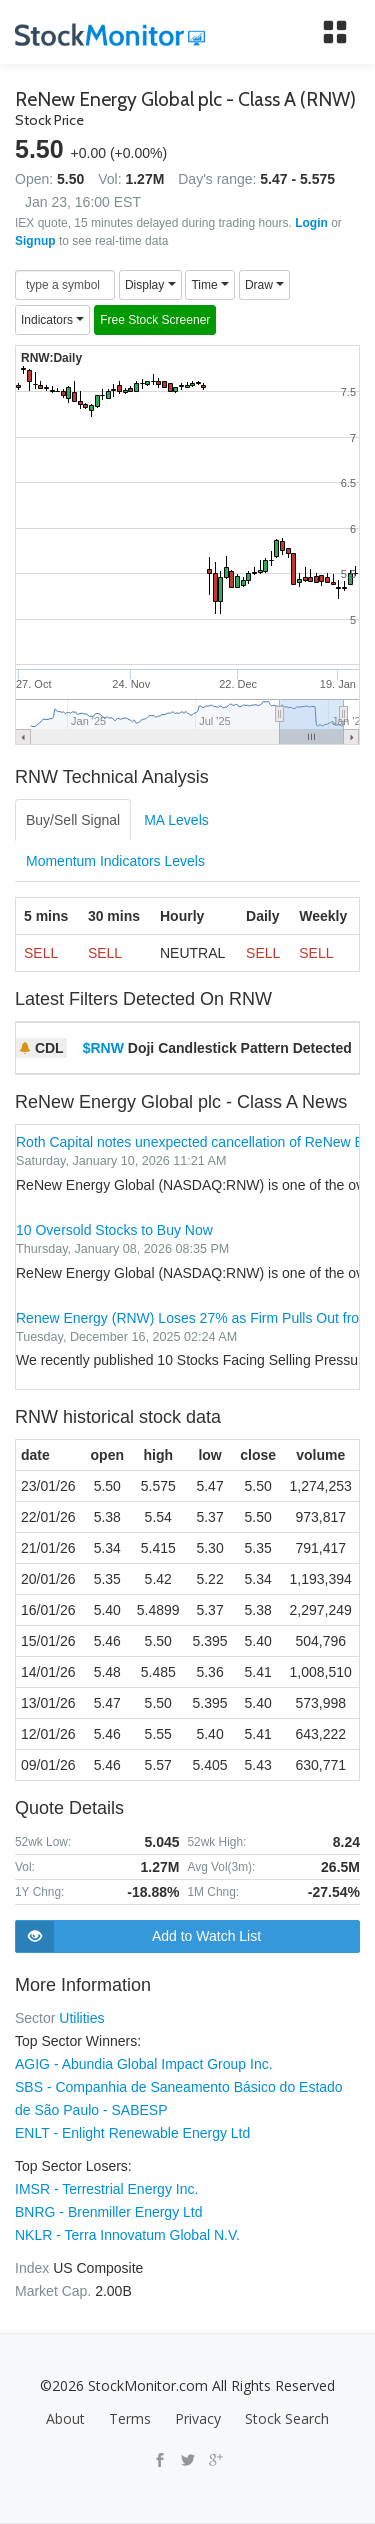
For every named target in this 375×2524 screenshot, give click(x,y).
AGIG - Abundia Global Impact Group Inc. (144, 2064)
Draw (264, 285)
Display (150, 285)
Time (210, 285)
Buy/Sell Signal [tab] (73, 820)
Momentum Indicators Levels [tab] (115, 861)
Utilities (81, 2018)
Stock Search (287, 2418)
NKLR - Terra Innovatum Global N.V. (127, 2235)
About (65, 2418)
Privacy (198, 2418)
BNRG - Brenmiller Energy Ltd (109, 2212)
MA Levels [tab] (176, 820)
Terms (130, 2418)
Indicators (52, 320)
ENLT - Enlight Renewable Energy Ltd (132, 2133)
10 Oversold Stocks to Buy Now (114, 1230)
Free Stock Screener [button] (155, 320)
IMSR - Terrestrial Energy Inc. (106, 2189)
